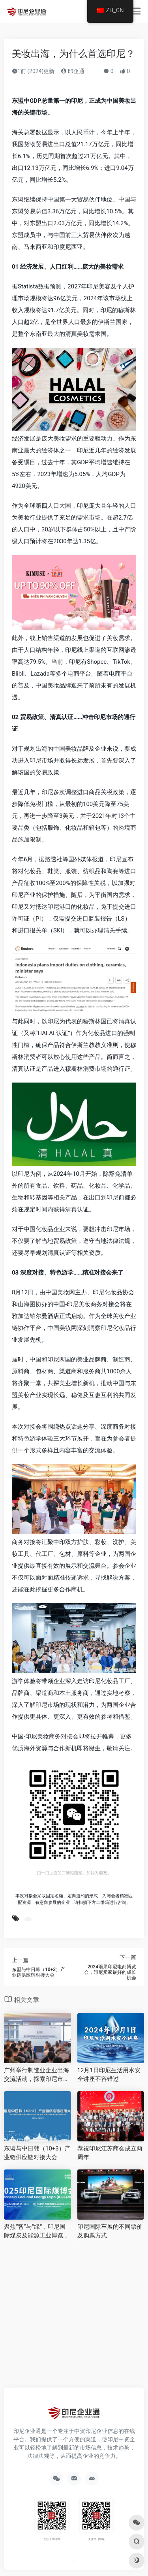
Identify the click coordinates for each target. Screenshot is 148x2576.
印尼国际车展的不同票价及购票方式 (109, 2231)
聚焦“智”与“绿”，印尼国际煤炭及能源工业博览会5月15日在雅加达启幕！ (36, 2231)
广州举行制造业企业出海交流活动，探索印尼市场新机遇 (36, 2075)
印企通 (72, 71)
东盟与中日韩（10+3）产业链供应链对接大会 (37, 2152)
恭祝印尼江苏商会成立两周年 (109, 2152)
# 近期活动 (28, 1919)
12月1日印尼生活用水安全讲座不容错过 (109, 2074)
